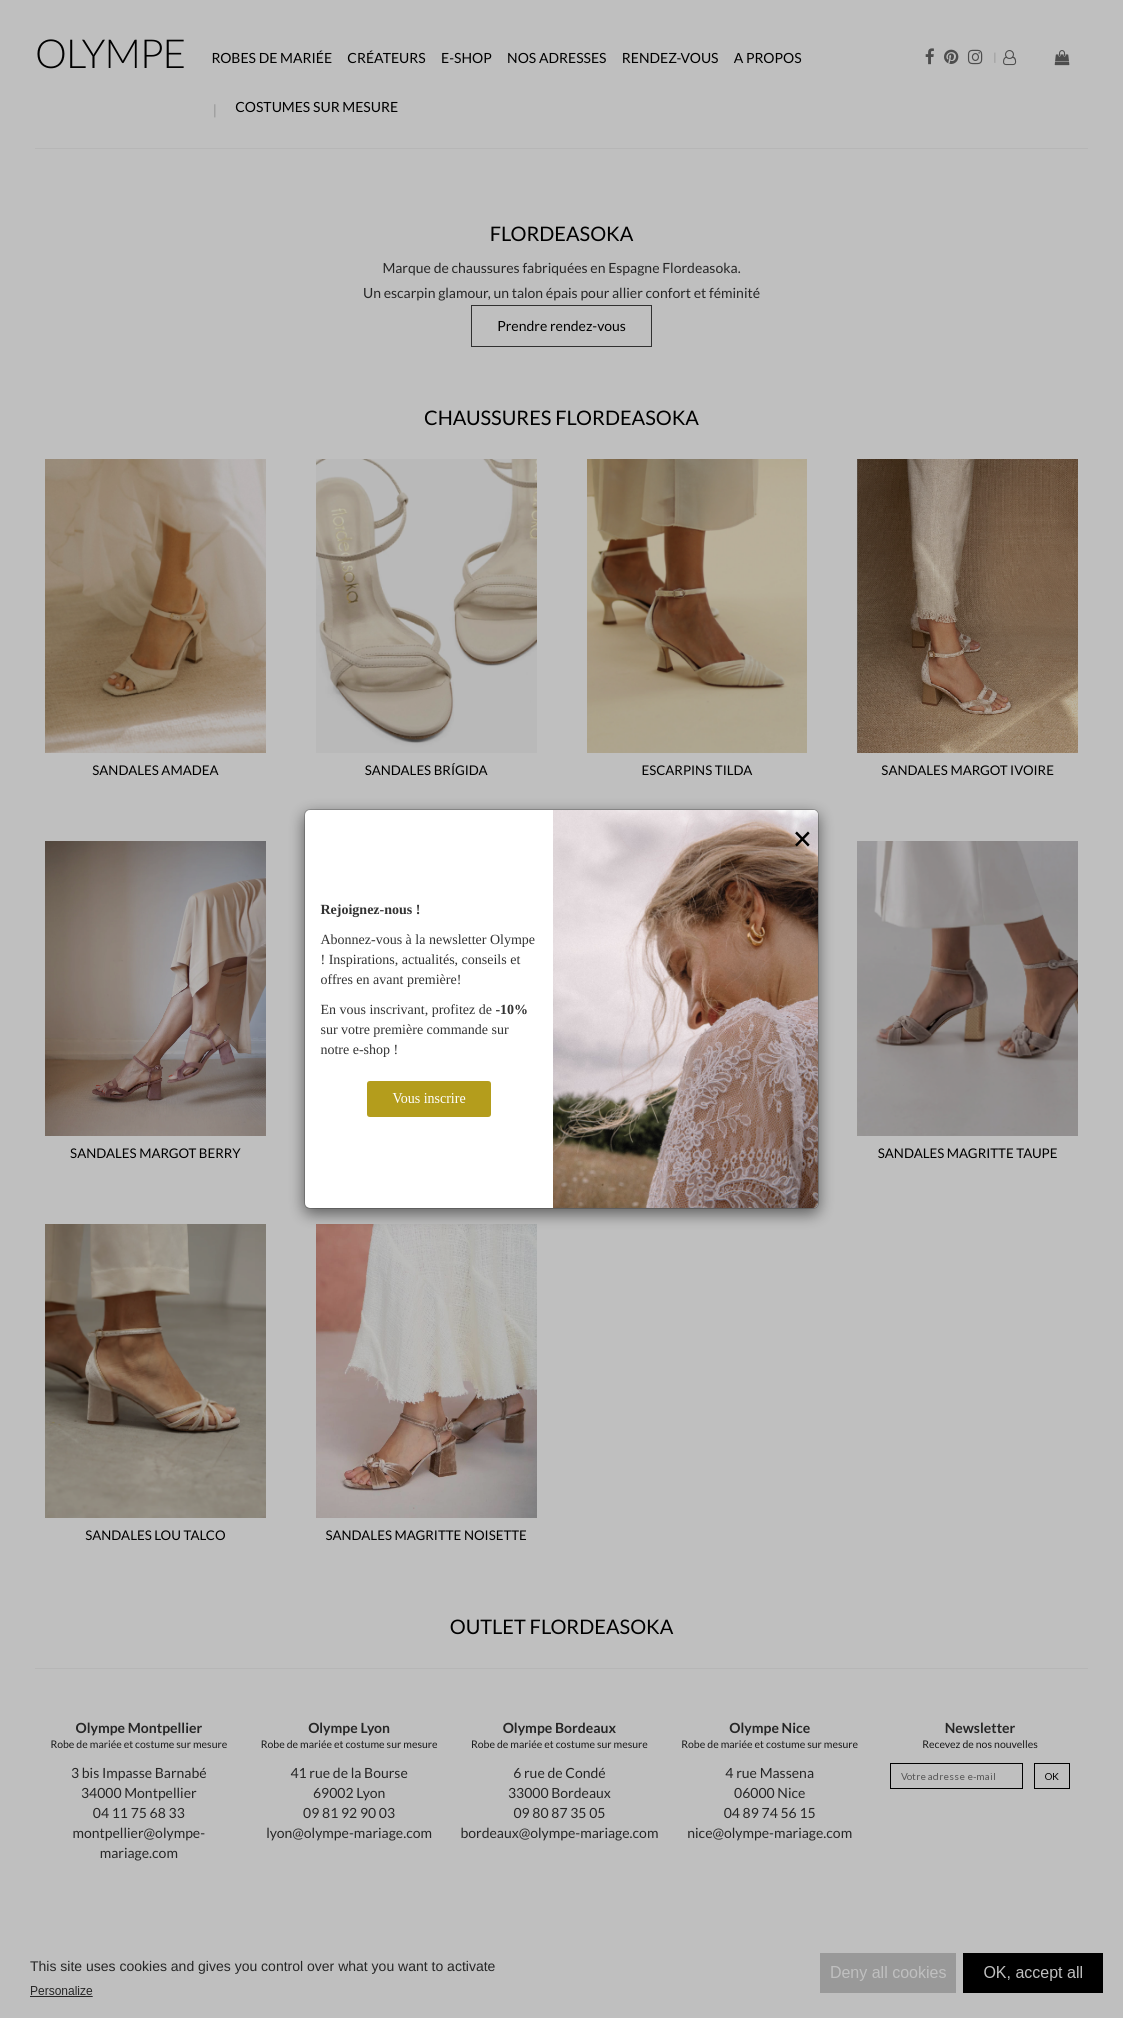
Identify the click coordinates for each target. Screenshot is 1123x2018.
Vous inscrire (428, 1098)
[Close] (803, 840)
